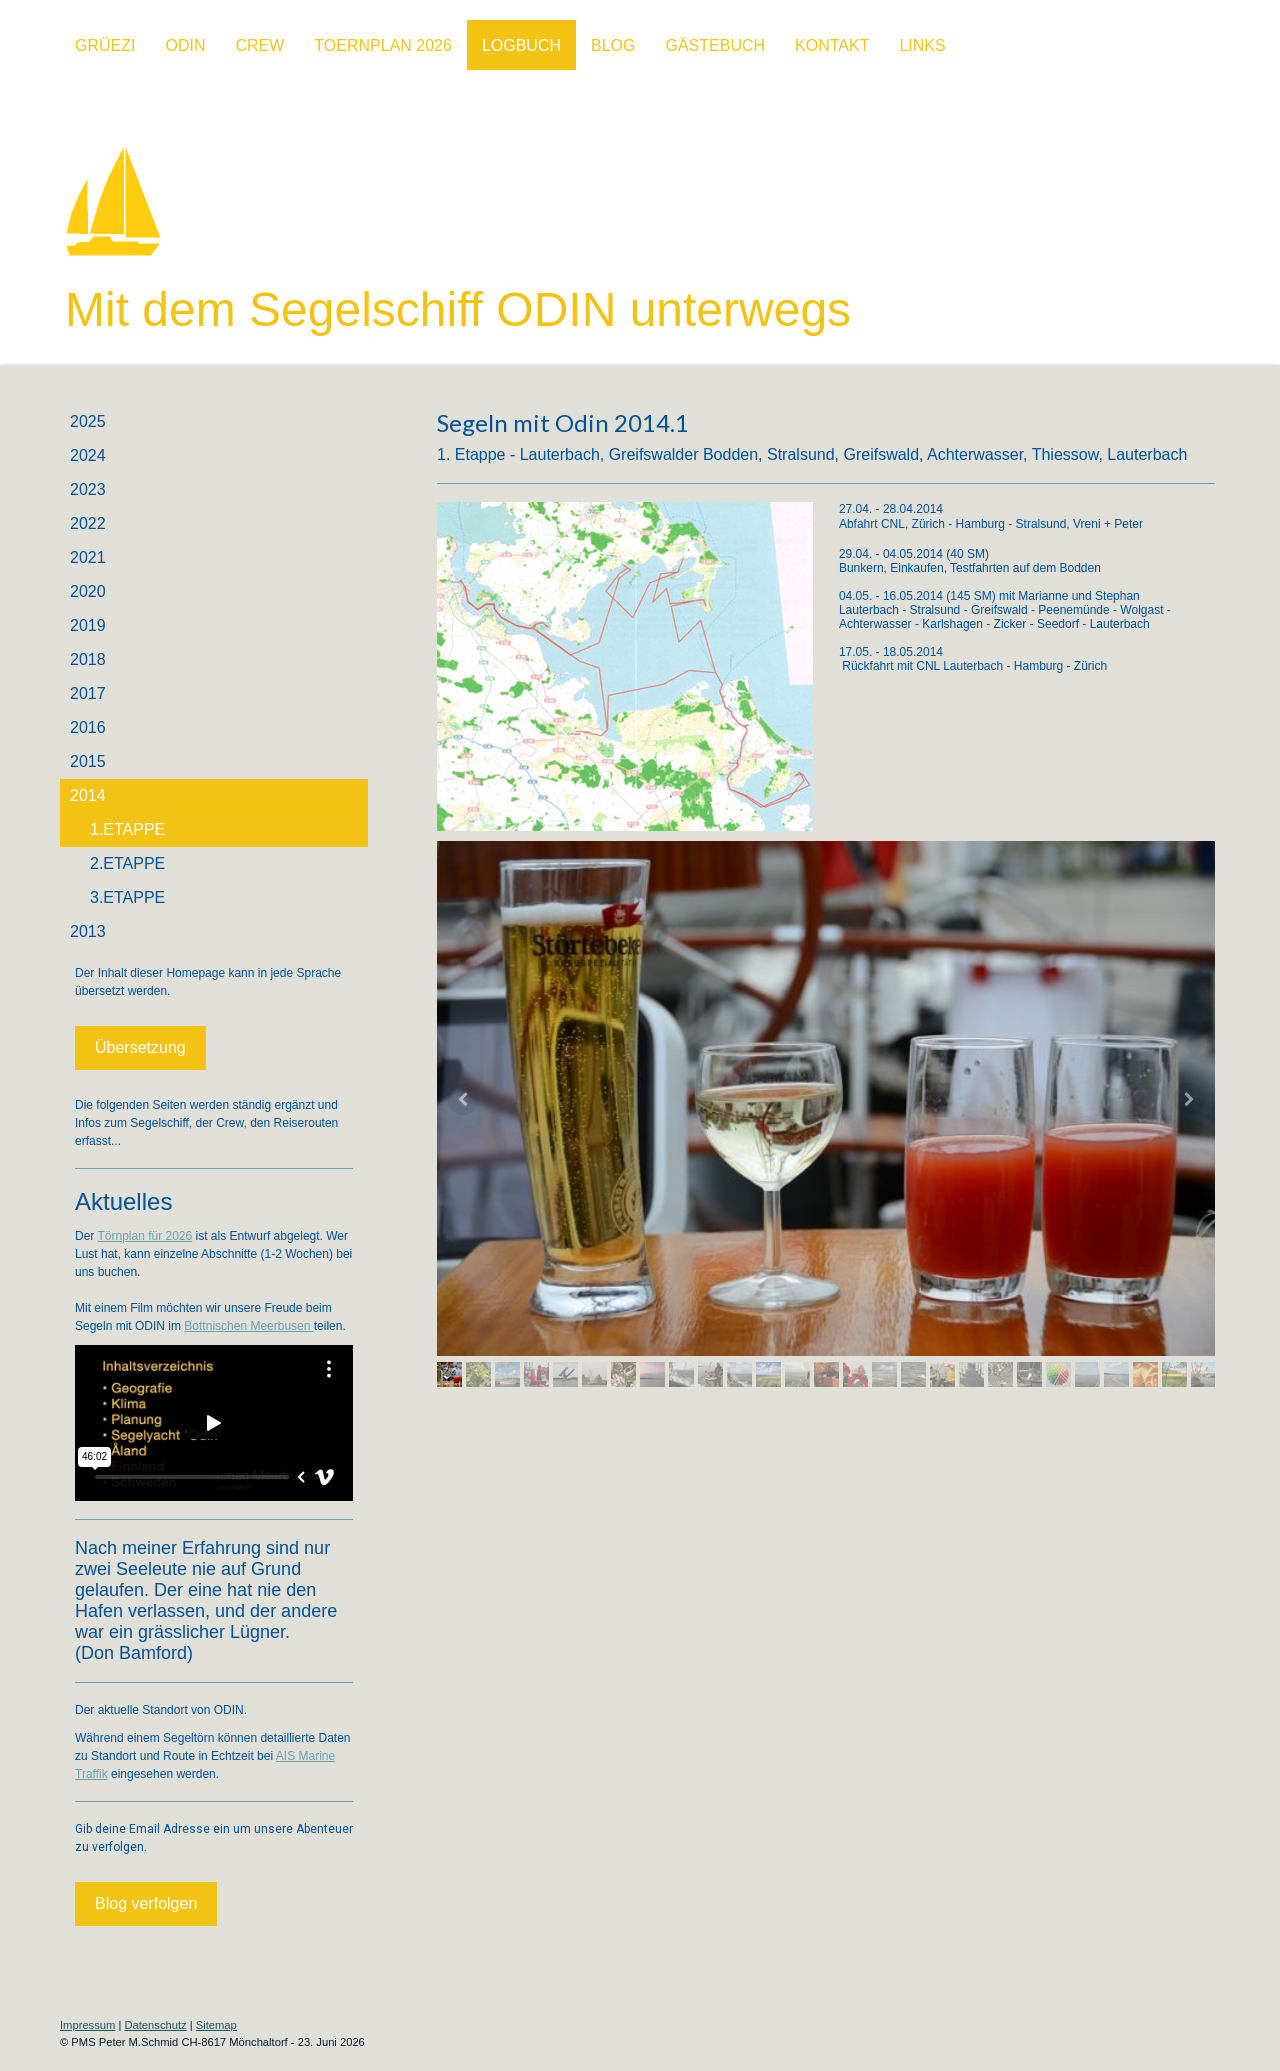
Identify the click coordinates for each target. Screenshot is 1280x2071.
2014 (88, 795)
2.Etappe (127, 863)
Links (922, 45)
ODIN (185, 45)
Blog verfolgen (146, 1903)
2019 (88, 625)
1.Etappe (127, 829)
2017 (88, 693)
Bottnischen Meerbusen (248, 1326)
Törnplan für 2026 (144, 1236)
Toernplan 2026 (383, 45)
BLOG (613, 45)
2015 (88, 761)
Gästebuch (715, 45)
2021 (88, 557)
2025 (88, 421)
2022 (88, 523)
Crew (259, 45)
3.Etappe (127, 897)
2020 (88, 591)
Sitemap (216, 2025)
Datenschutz (155, 2025)
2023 (88, 489)
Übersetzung (140, 1047)
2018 (88, 659)
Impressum (87, 2025)
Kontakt (832, 45)
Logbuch (521, 45)
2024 (88, 455)
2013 (88, 931)
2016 (88, 727)
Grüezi (105, 45)
